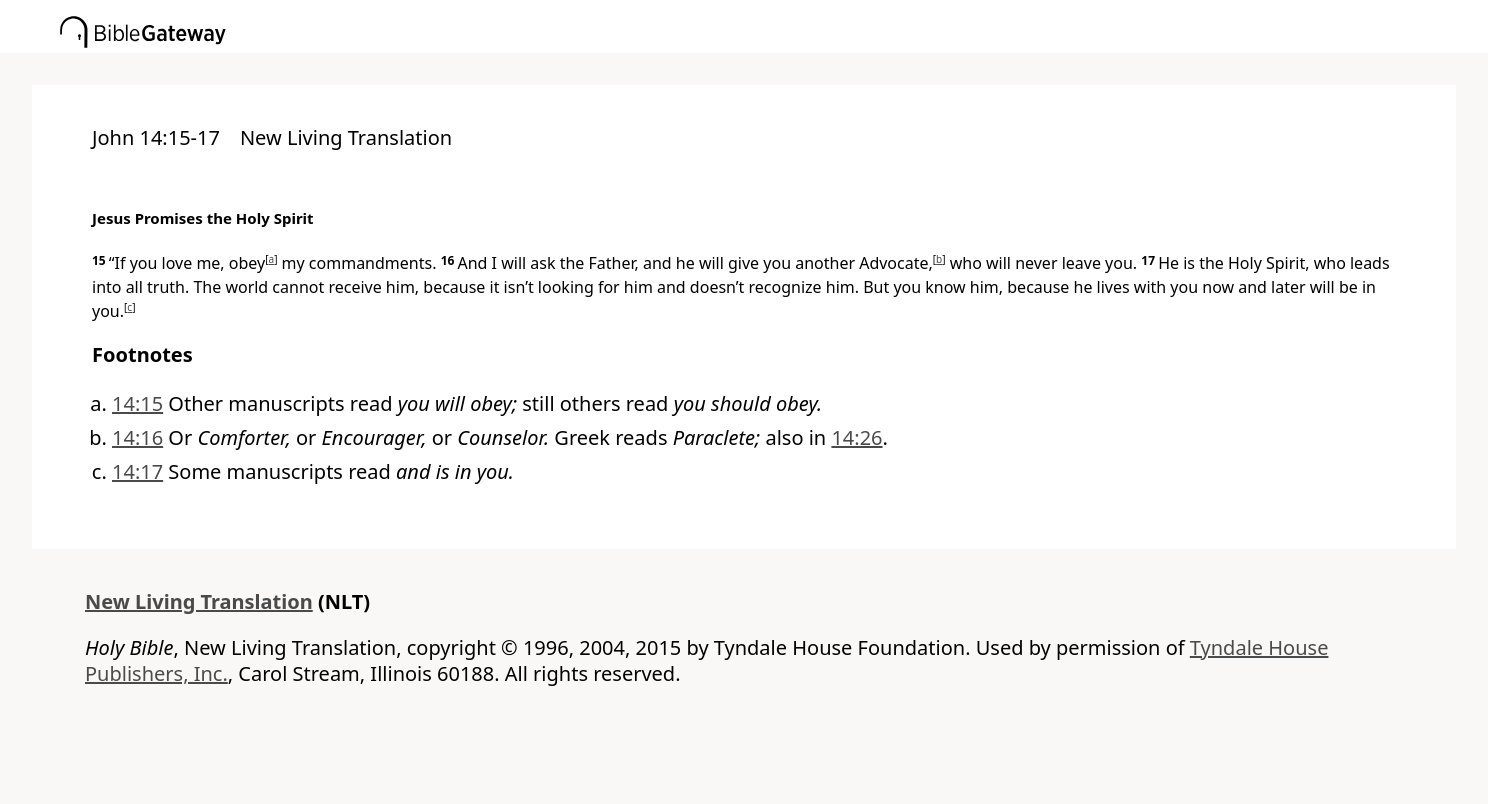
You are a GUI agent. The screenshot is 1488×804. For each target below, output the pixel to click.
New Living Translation (199, 601)
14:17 (137, 471)
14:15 (137, 403)
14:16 (137, 437)
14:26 (856, 437)
